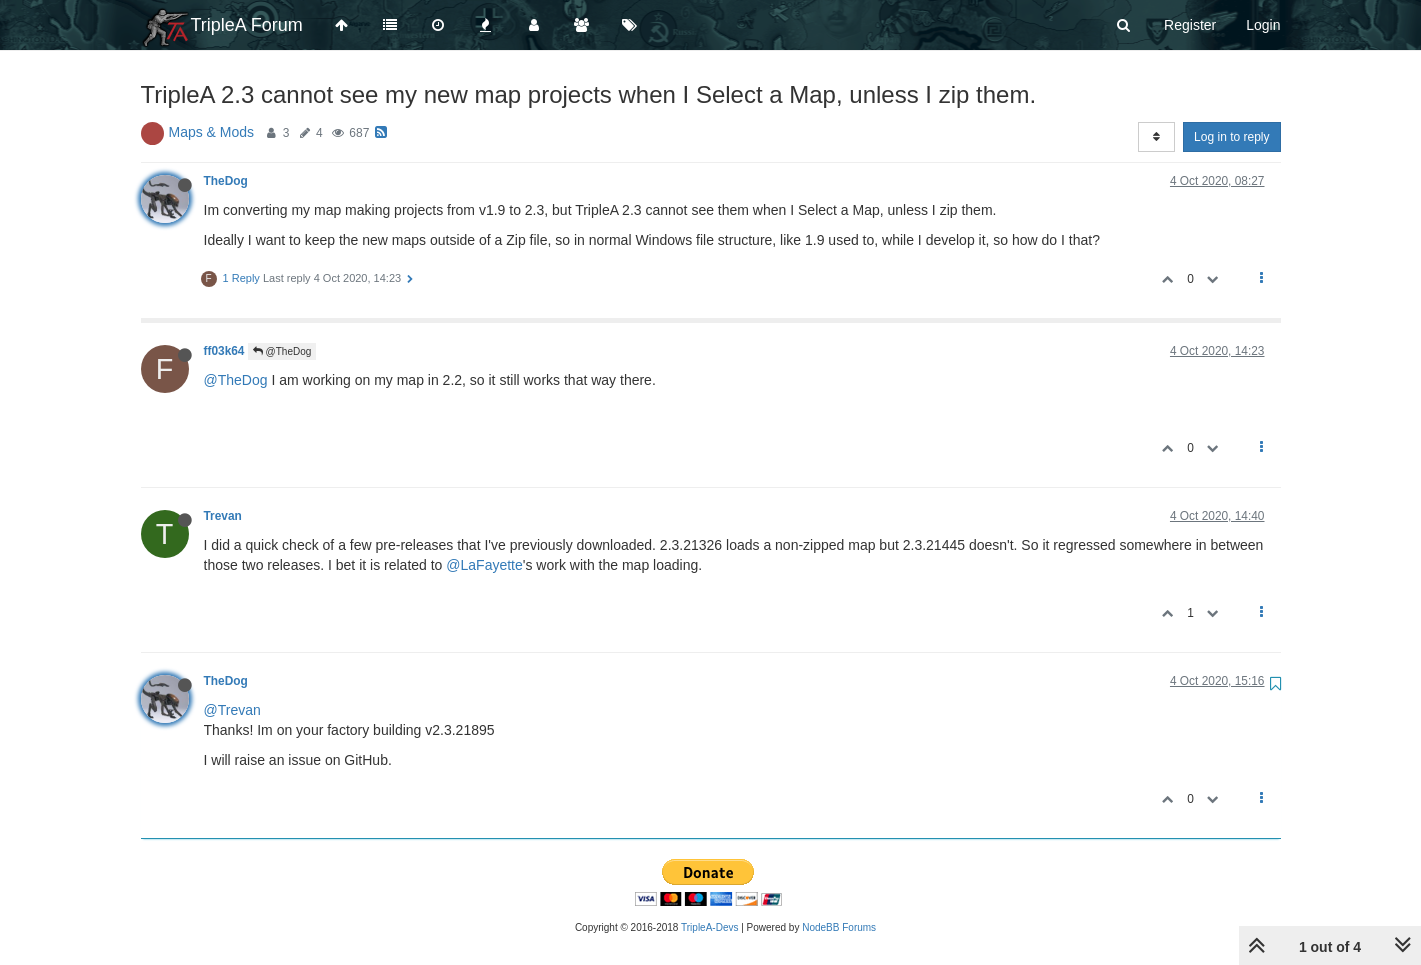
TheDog (226, 181)
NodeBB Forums (839, 927)
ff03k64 (224, 351)
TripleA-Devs (709, 927)
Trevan (223, 516)
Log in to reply (1231, 137)
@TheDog (282, 351)
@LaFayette (484, 565)
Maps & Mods (212, 132)
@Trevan (232, 710)
